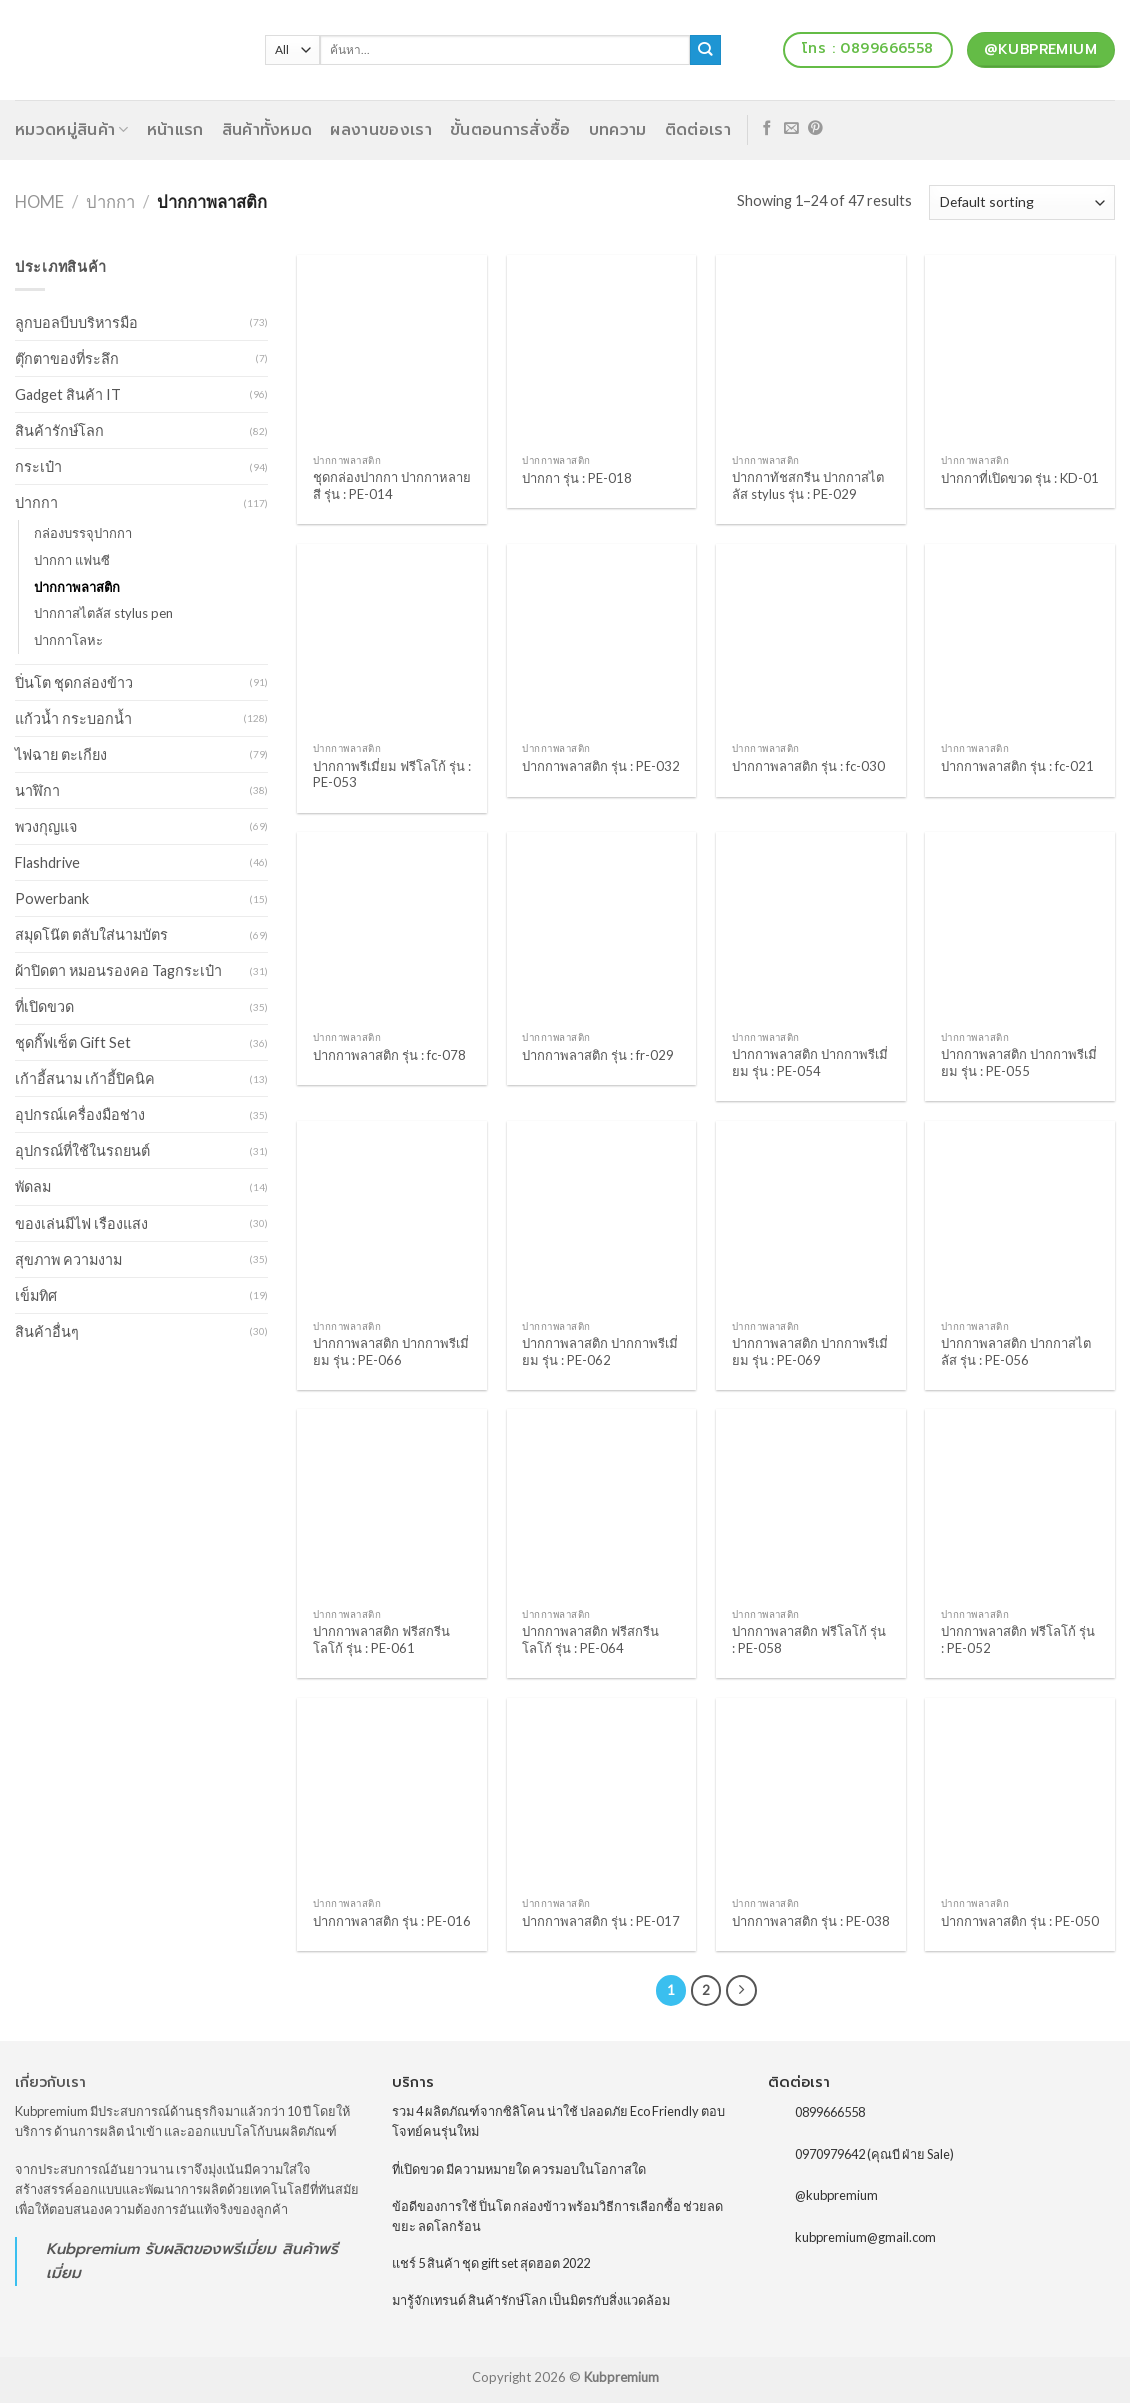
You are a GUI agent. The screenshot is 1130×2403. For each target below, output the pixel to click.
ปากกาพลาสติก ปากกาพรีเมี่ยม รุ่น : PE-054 (810, 1062)
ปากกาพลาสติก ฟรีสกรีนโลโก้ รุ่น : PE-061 (381, 1639)
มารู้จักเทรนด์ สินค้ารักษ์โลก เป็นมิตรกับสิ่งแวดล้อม (531, 2300)
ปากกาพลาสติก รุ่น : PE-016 (392, 1921)
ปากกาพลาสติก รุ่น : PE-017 (601, 1921)
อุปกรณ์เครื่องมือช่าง (80, 1114)
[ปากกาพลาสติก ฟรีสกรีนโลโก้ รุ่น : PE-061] (392, 1504)
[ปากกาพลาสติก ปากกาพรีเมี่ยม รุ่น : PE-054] (811, 927)
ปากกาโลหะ (68, 640)
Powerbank (52, 898)
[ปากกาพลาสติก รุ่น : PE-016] (392, 1793)
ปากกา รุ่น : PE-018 (577, 478)
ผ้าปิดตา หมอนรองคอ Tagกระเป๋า (118, 970)
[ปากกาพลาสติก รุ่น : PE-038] (811, 1793)
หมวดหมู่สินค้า (72, 130)
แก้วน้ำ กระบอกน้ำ (73, 718)
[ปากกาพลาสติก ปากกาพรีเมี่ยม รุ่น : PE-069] (811, 1216)
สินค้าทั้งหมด (267, 130)
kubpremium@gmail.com (865, 2237)
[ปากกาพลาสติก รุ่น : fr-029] (602, 927)
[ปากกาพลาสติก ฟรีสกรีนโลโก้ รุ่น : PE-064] (602, 1504)
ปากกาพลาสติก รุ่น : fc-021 (1017, 766)
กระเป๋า (38, 466)
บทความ (618, 130)
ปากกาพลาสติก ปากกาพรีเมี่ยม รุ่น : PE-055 (1019, 1062)
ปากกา (110, 202)
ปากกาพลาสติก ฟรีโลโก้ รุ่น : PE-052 (1018, 1639)
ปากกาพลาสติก (77, 587)
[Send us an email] (791, 129)
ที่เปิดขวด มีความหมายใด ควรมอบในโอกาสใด (519, 2169)
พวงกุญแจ (46, 826)
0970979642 (830, 2153)
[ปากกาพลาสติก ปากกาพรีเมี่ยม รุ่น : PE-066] (392, 1216)
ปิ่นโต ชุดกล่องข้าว (74, 682)
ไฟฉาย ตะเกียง (61, 754)
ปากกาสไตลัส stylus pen (103, 613)
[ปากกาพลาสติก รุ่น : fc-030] (811, 639)
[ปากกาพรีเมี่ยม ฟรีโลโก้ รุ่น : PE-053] (392, 639)
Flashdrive (47, 862)
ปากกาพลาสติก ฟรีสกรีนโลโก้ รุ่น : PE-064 (590, 1639)
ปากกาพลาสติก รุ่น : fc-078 (389, 1055)
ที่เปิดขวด (44, 1006)
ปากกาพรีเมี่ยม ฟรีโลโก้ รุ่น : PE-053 (392, 774)
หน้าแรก (175, 130)
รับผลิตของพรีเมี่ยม (210, 2248)
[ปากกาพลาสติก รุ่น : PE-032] (602, 639)
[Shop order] (1022, 202)
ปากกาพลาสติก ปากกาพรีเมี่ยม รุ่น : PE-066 (391, 1351)
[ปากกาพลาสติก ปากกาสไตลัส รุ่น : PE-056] (1020, 1216)
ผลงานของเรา (381, 130)
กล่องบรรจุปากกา (83, 533)
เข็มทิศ (36, 1295)
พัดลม (33, 1186)
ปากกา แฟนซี (72, 560)
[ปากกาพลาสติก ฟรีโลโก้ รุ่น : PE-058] (811, 1504)
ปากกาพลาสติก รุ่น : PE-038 (811, 1921)
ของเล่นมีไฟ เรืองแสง (81, 1223)
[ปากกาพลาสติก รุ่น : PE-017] (602, 1793)
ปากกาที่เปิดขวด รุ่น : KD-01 (1020, 478)
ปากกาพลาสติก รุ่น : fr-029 (598, 1055)
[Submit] (705, 50)
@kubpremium (836, 2195)
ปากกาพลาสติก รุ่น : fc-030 (808, 766)
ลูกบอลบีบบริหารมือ (76, 322)
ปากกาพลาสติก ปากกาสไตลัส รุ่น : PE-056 (1016, 1351)
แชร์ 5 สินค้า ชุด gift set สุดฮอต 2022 (491, 2263)
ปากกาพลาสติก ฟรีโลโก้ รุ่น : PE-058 (809, 1639)
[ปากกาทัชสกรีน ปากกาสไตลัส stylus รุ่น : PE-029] (811, 350)
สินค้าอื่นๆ (47, 1331)
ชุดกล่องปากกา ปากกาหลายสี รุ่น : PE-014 (392, 485)
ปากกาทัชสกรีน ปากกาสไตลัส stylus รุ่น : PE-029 (808, 485)
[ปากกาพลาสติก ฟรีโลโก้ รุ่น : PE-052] (1020, 1504)
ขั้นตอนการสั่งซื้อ (510, 130)
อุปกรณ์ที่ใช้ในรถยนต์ (82, 1150)
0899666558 (830, 2112)
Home (39, 202)
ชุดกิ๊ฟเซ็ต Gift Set (73, 1042)
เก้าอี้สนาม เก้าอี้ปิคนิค (85, 1078)
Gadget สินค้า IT (68, 394)
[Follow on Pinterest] (815, 129)
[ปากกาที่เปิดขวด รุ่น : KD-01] (1020, 350)
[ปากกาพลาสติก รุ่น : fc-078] (392, 927)
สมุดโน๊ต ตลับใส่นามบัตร (91, 934)
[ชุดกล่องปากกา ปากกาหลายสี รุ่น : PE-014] (392, 350)
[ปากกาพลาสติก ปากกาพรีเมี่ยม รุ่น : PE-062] (602, 1216)
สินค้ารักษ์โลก (59, 430)
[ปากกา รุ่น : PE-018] (602, 350)
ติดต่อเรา (698, 130)
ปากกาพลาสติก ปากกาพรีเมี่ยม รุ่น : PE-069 (810, 1351)
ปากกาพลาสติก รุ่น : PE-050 (1020, 1921)
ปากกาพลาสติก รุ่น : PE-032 (601, 766)
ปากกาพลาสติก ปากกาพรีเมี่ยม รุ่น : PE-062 (600, 1351)
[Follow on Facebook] (767, 129)
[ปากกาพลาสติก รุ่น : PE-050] (1020, 1793)
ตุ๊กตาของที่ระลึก (67, 358)
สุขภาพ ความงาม (68, 1259)
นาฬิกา (37, 790)
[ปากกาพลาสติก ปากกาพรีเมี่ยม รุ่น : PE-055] (1020, 927)
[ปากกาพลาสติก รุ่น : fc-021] (1020, 639)
